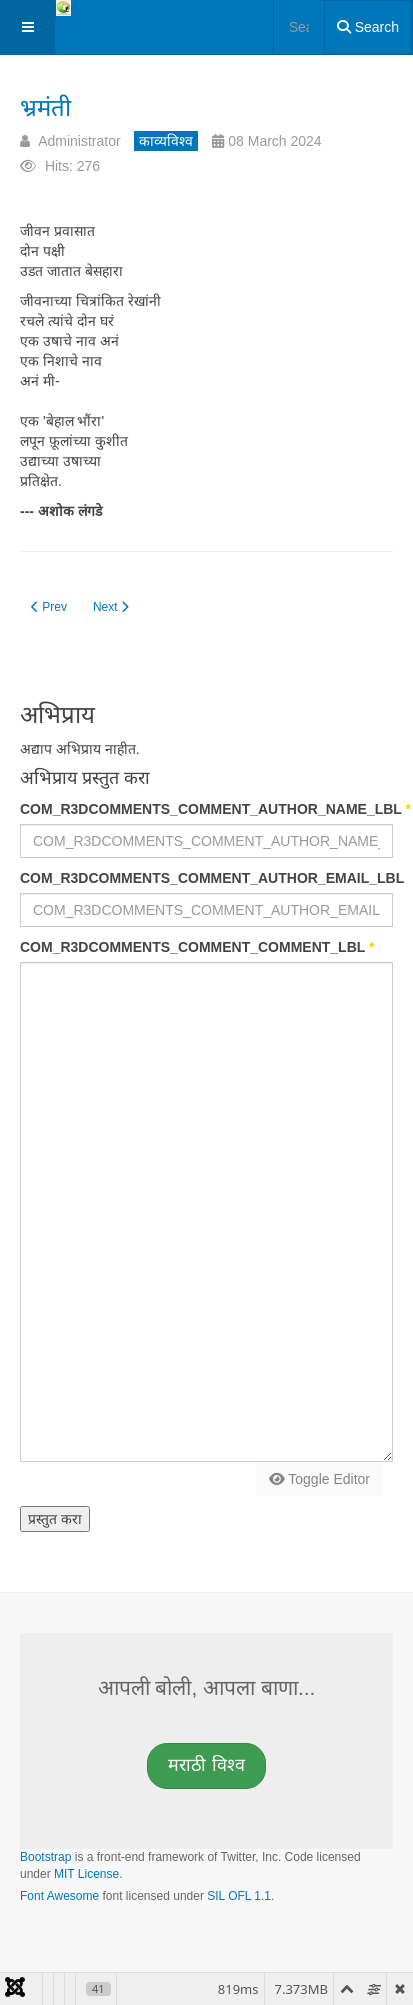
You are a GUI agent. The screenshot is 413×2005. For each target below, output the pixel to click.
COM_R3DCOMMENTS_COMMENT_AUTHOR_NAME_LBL (206, 809)
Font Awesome (59, 1896)
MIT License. (88, 1874)
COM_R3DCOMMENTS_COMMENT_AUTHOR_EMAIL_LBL (206, 878)
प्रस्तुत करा (55, 1519)
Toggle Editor (319, 1479)
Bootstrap (45, 1857)
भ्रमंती (45, 107)
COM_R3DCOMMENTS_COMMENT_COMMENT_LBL (197, 947)
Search (368, 27)
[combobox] (299, 27)
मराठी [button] (206, 1765)
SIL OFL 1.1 (239, 1896)
